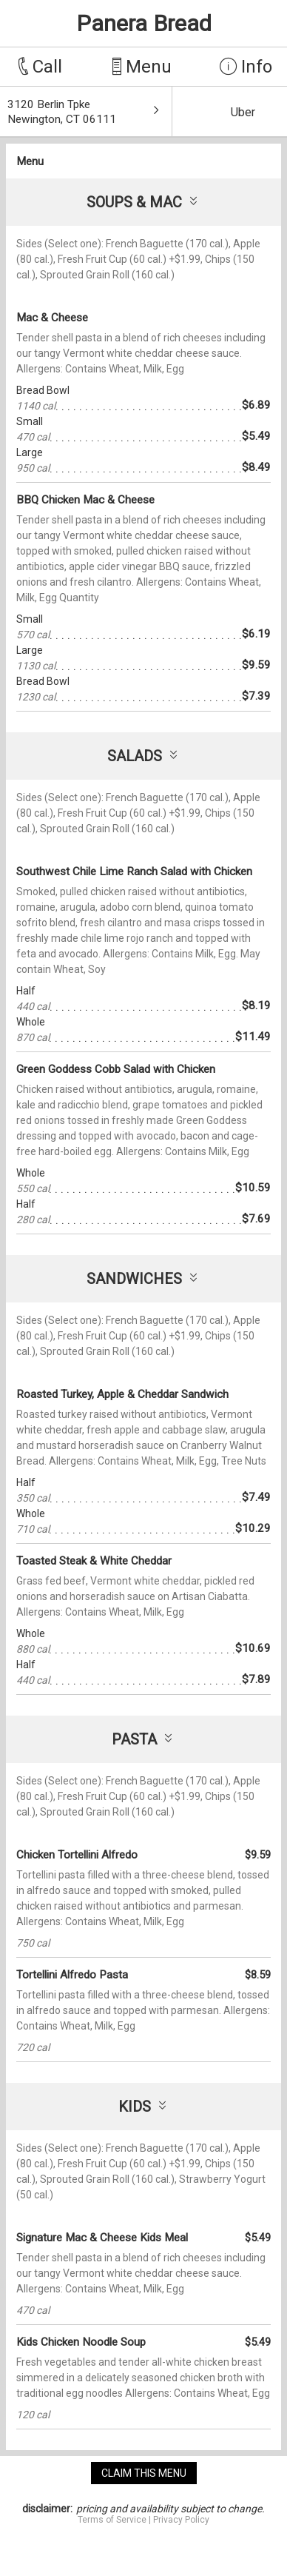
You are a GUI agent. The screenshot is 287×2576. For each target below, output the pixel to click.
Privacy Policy (181, 2520)
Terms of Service (112, 2520)
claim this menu (143, 2473)
